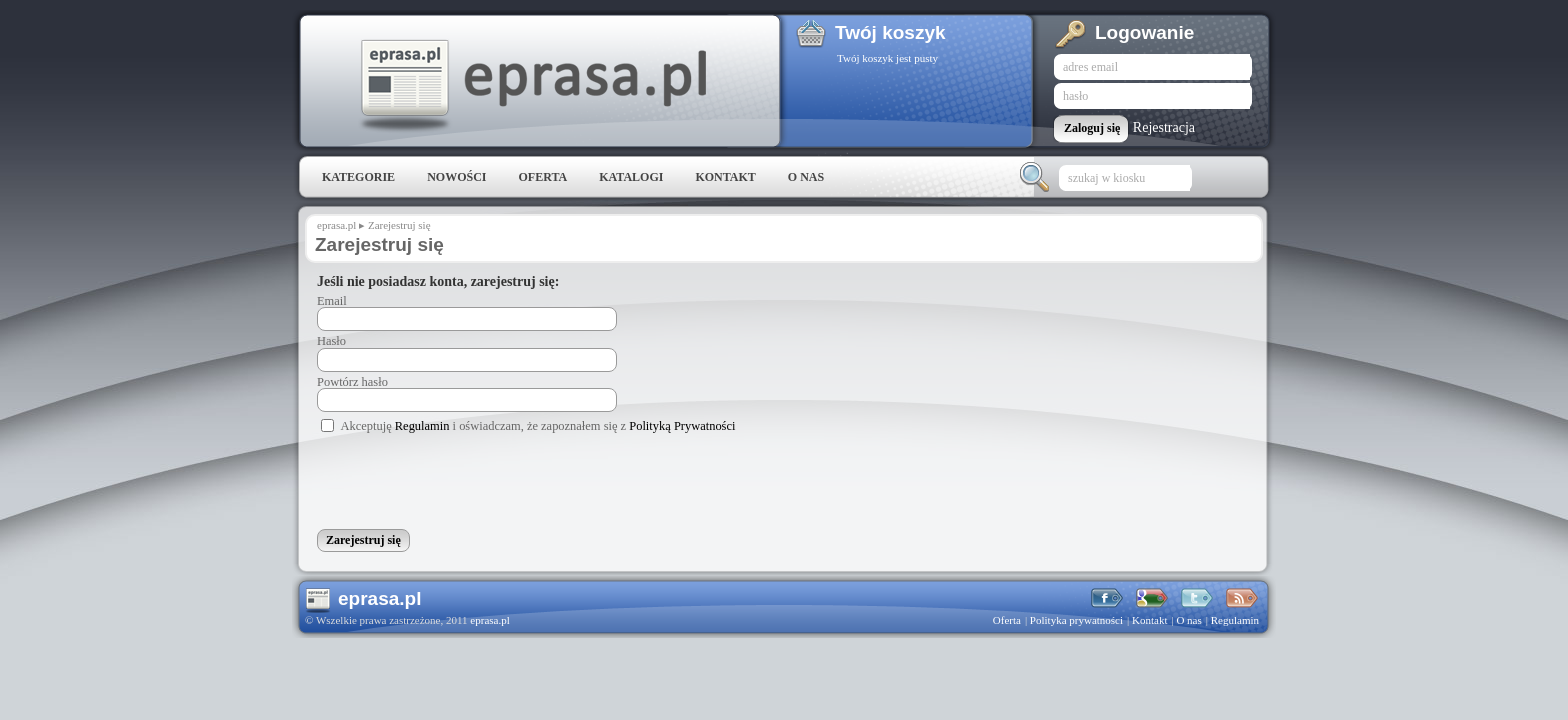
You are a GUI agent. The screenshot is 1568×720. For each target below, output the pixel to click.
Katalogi (631, 177)
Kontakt (725, 177)
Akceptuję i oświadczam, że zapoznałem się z (538, 426)
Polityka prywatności (1076, 620)
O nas (806, 177)
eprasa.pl (532, 86)
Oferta (542, 177)
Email (332, 301)
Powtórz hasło (352, 382)
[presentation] (469, 486)
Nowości (456, 177)
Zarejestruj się (399, 225)
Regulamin (422, 426)
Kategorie (358, 177)
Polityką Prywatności (682, 426)
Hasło (331, 341)
